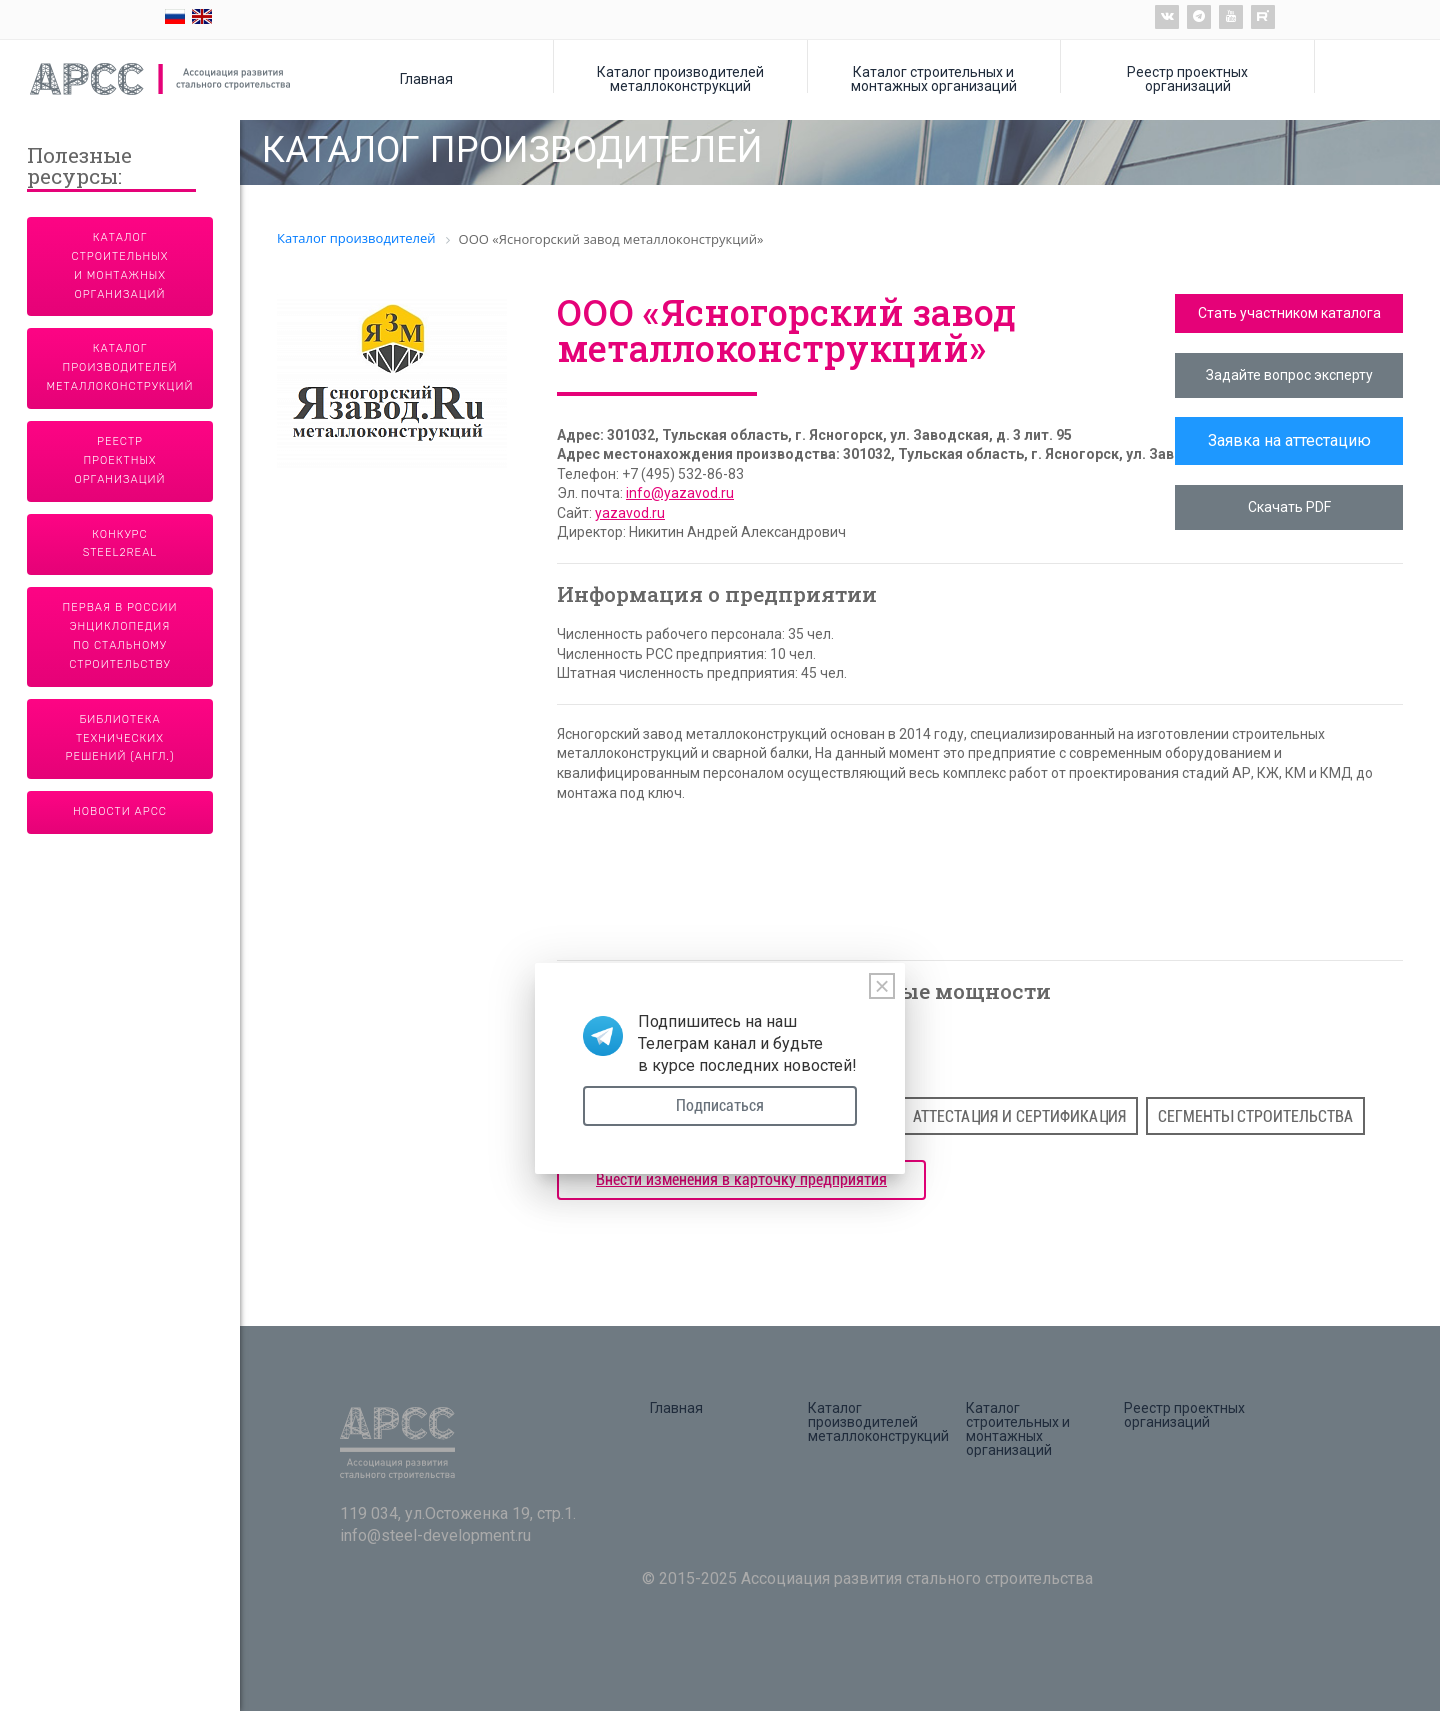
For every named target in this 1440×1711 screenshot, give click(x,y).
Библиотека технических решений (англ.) (120, 738)
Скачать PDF (1289, 507)
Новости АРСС (120, 811)
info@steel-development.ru (435, 1535)
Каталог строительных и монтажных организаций (934, 78)
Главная (426, 78)
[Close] (882, 986)
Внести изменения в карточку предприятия (741, 1179)
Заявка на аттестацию (1289, 440)
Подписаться (720, 1105)
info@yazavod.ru (680, 493)
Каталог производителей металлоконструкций (680, 78)
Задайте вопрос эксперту (1289, 375)
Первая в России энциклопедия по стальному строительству (120, 636)
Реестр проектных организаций (1187, 78)
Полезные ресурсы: (79, 167)
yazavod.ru (630, 513)
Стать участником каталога (1289, 313)
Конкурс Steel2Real (120, 544)
